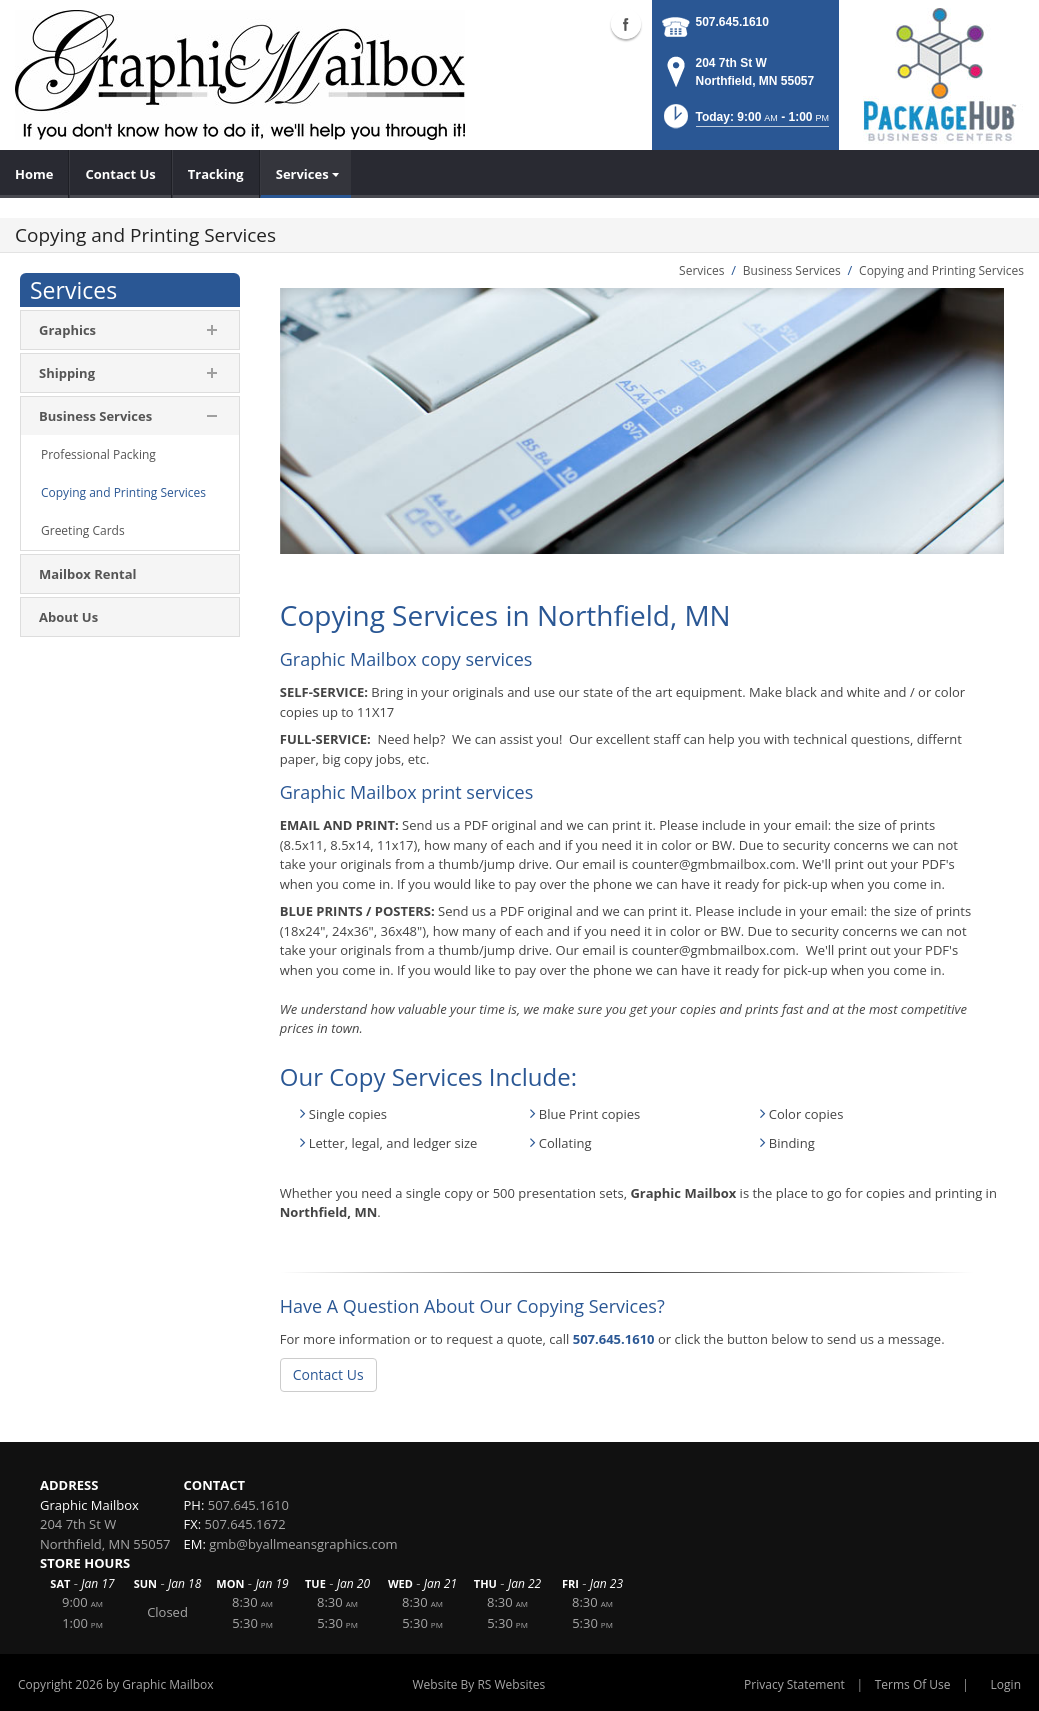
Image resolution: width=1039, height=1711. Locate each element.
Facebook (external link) (626, 24)
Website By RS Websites (479, 1684)
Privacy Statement (794, 1684)
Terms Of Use (913, 1684)
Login (1006, 1684)
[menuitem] (34, 174)
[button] (744, 122)
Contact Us (328, 1374)
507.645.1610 (732, 22)
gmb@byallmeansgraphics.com (303, 1544)
